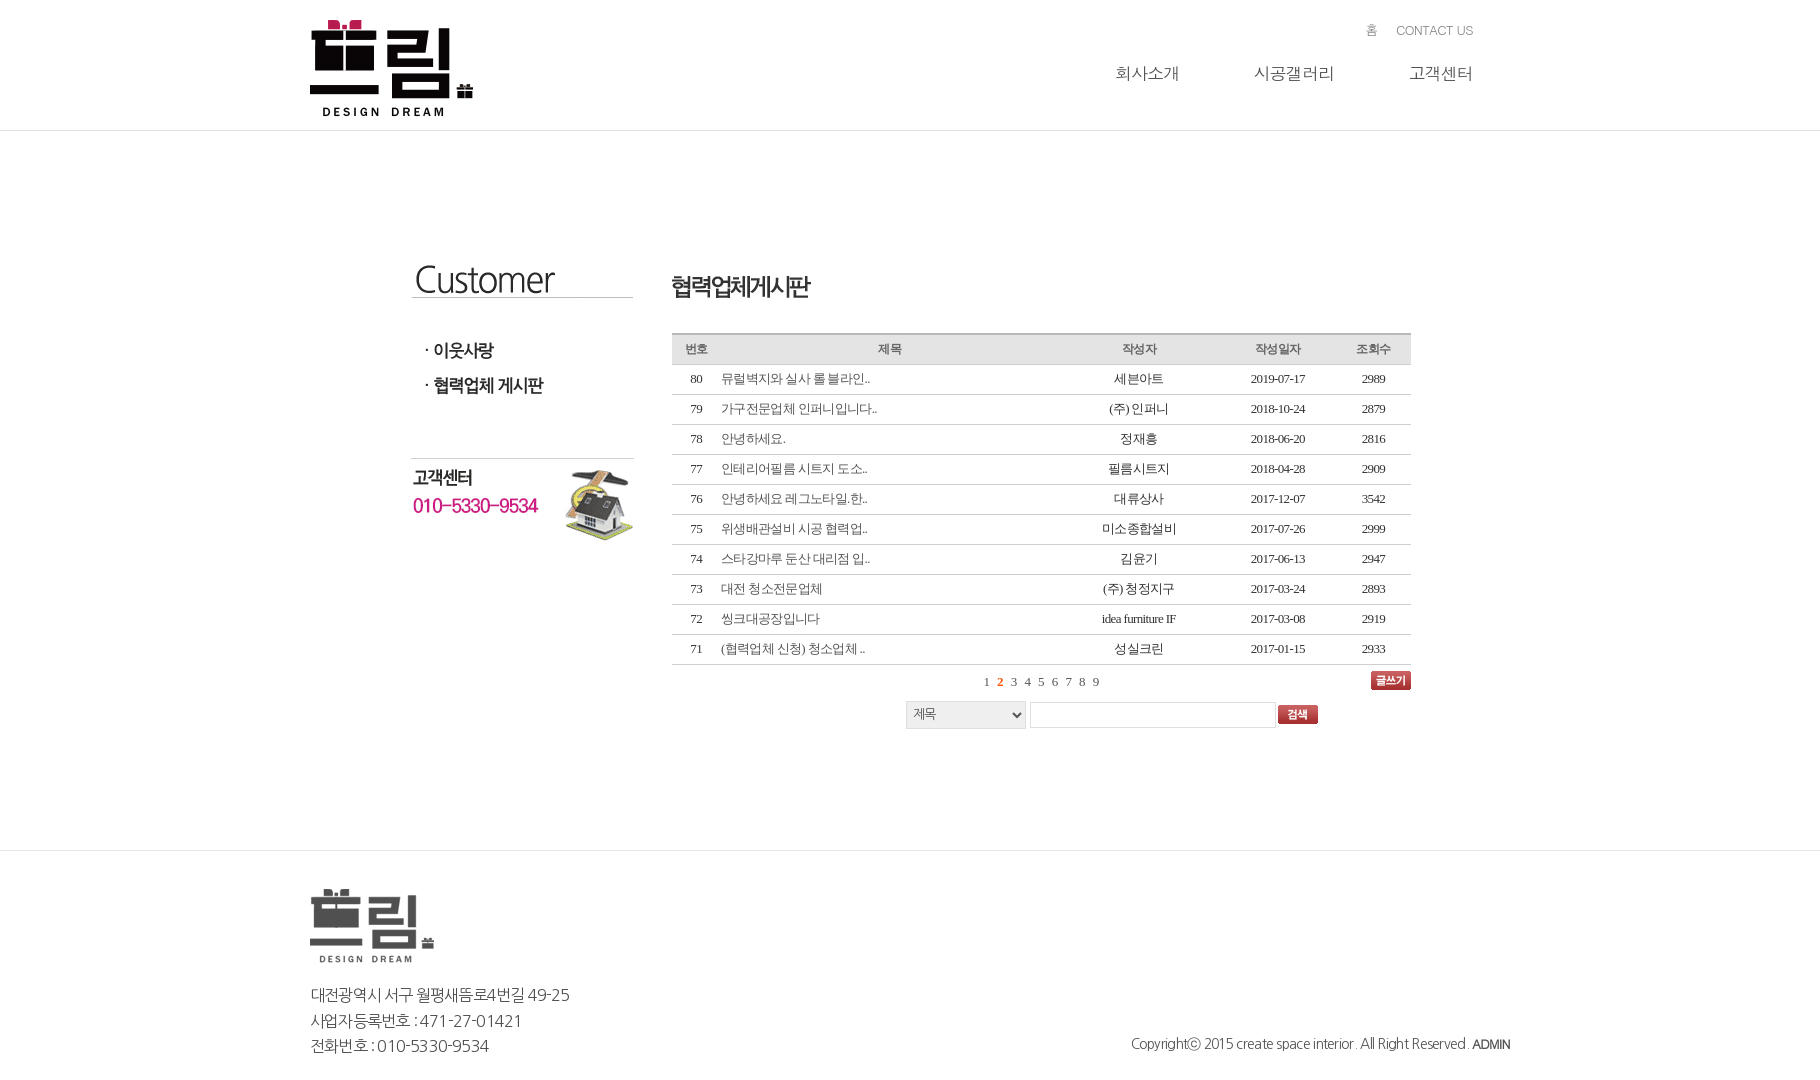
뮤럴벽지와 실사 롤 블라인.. (795, 378)
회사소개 (1147, 73)
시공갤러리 (1294, 73)
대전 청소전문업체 (771, 588)
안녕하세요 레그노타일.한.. (794, 498)
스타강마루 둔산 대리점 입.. (795, 558)
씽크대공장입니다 (770, 618)
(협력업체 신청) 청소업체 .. (793, 648)
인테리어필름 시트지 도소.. (794, 468)
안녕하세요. (753, 438)
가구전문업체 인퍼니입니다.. (799, 408)
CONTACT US (1434, 29)
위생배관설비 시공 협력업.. (794, 528)
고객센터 (1440, 73)
